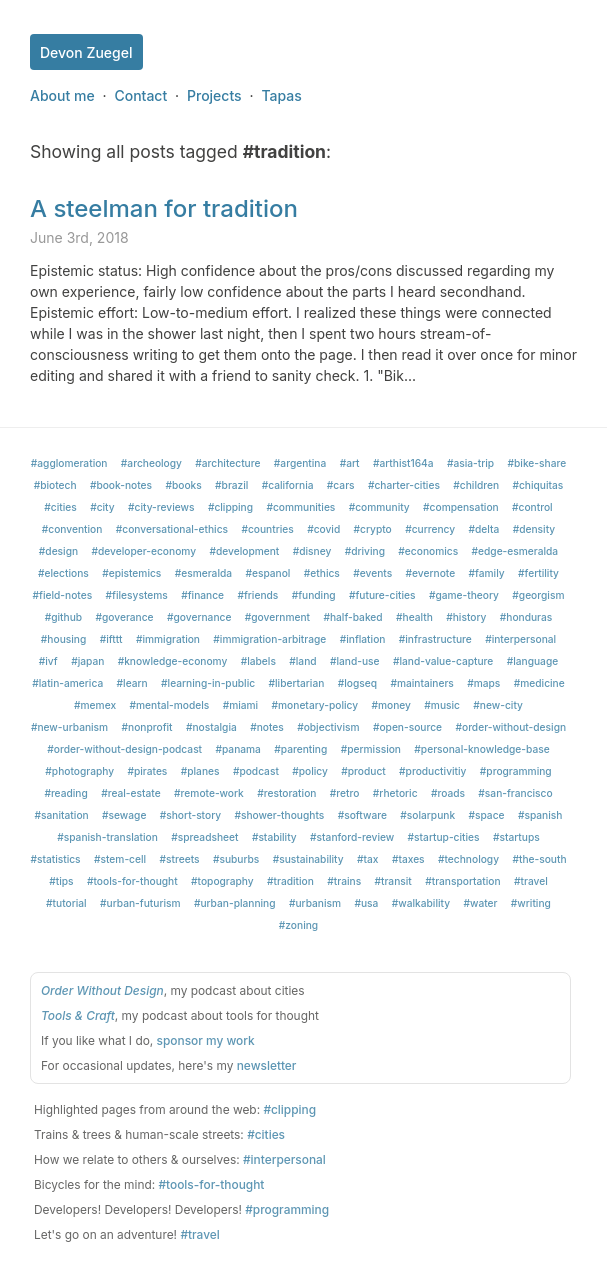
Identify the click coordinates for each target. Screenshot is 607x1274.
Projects (214, 95)
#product (363, 771)
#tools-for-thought (132, 881)
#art (350, 463)
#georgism (538, 595)
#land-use (355, 661)
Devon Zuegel (86, 52)
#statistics (55, 859)
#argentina (300, 463)
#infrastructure (435, 639)
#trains (344, 881)
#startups (516, 837)
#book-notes (121, 485)
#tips (61, 881)
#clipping (230, 507)
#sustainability (308, 859)
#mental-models (169, 705)
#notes (267, 727)
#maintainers (421, 683)
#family (487, 573)
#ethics (322, 573)
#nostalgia (211, 727)
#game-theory (464, 595)
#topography (222, 881)
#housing (63, 639)
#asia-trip (470, 463)
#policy (310, 771)
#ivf (48, 661)
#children (476, 485)
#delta (484, 529)
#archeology (151, 463)
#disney (312, 551)
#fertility (538, 573)
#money (391, 705)
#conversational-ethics (172, 529)
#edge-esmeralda (515, 551)
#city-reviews (161, 507)
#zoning (298, 925)
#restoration (286, 793)
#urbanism (315, 903)
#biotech (55, 485)
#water (480, 903)
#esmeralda (203, 573)
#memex (95, 705)
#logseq (357, 683)
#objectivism (328, 727)
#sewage (124, 815)
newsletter (267, 1065)
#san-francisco (515, 793)
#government (277, 617)
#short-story (190, 815)
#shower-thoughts (279, 815)
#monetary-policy (315, 705)
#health (414, 617)
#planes (200, 771)
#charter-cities (404, 485)
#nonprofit (147, 727)
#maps (483, 683)
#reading (65, 793)
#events (372, 573)
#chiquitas (537, 485)
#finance (202, 595)
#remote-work (209, 793)
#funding (314, 595)
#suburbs (236, 859)
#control (532, 507)
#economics (428, 551)
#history (466, 617)
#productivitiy (432, 771)
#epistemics (131, 573)
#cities (60, 507)
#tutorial (66, 903)
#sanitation (62, 815)
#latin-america (67, 683)
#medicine (539, 683)
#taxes (408, 859)
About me (62, 95)
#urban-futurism (140, 903)
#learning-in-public (208, 683)
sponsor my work (206, 1040)
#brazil (231, 485)
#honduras (526, 617)
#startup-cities (444, 837)
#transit (393, 881)
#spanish (540, 815)
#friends (257, 595)
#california (288, 485)
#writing (531, 903)
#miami (241, 705)
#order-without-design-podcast (124, 749)
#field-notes (63, 595)
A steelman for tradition (164, 208)
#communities (300, 507)
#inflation (363, 639)
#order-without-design (510, 727)
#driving (365, 551)
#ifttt (111, 639)
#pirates (147, 771)
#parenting (300, 749)
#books (183, 485)
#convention (72, 529)
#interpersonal (520, 639)
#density (534, 529)
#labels (258, 661)
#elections (63, 573)
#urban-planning (235, 903)
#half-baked (352, 617)
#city (102, 507)
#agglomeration (69, 463)
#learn (132, 683)
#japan (87, 661)
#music (442, 705)
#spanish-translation (107, 837)
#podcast (256, 771)
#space (486, 815)
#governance (199, 617)
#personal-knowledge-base (481, 749)
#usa (366, 903)
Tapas (281, 95)
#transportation (462, 881)
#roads (448, 793)
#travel (531, 881)
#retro (345, 793)
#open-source (407, 727)
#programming (516, 771)
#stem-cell (120, 859)
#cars (341, 485)
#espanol (267, 573)
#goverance (125, 617)
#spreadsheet (204, 837)
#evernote (431, 573)
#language (533, 661)
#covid (323, 529)
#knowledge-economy (173, 661)
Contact (140, 95)
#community (379, 507)
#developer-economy (144, 551)
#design (58, 551)
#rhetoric (395, 793)
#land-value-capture (443, 661)
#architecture (227, 463)
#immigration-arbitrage (269, 639)
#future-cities (382, 595)
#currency (430, 529)
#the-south (539, 859)
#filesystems (137, 595)
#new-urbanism (69, 727)
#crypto (373, 529)
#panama (237, 749)
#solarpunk (427, 815)
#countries (267, 529)
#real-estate (131, 793)
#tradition (290, 881)
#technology (468, 859)
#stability (274, 837)
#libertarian (297, 683)
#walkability (421, 903)
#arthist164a (403, 463)
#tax (367, 859)
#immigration (168, 639)
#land (302, 661)
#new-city (498, 705)
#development (244, 551)
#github (63, 617)
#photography (79, 771)
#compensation (461, 507)
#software (362, 815)
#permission (371, 749)
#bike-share (537, 463)
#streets (179, 859)
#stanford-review (352, 837)
